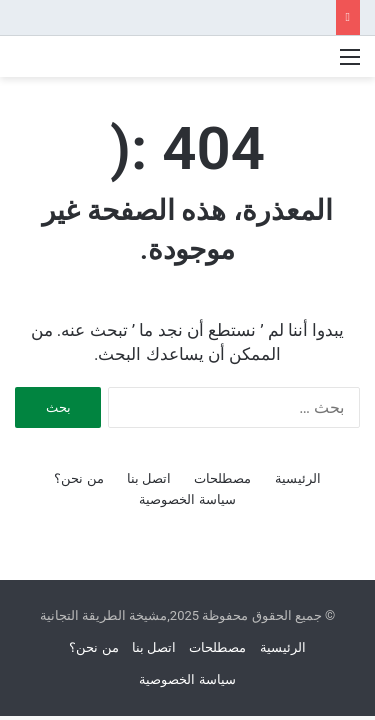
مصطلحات (222, 478)
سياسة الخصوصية (187, 499)
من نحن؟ (78, 478)
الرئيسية (298, 478)
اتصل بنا (149, 478)
